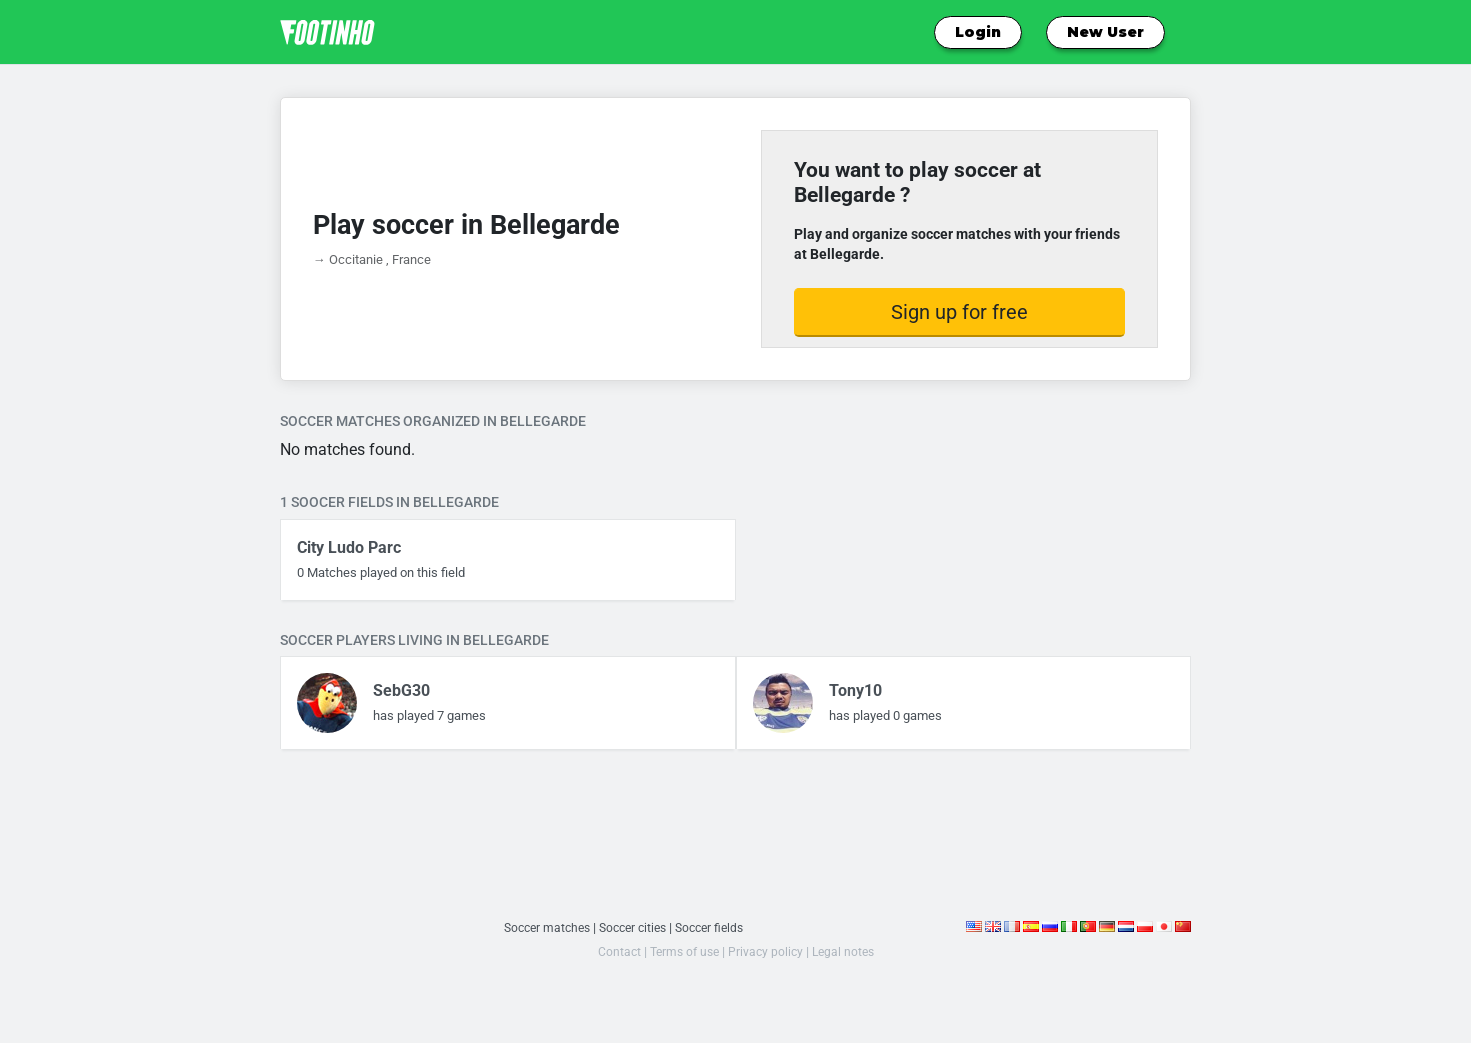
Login (978, 32)
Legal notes (847, 951)
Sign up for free (959, 312)
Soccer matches (540, 927)
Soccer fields (716, 927)
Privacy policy (766, 951)
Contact (613, 951)
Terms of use (681, 951)
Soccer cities (633, 927)
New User (1105, 32)
